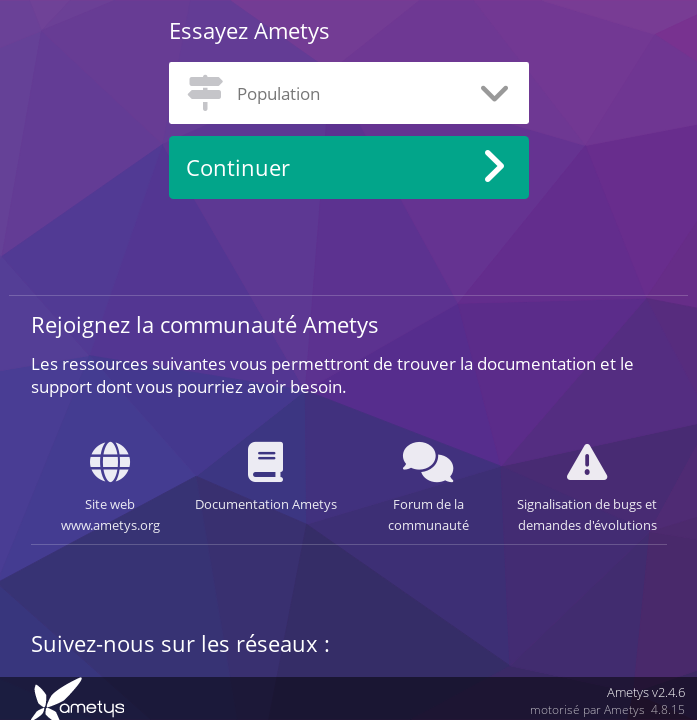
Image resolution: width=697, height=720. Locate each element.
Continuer (238, 167)
